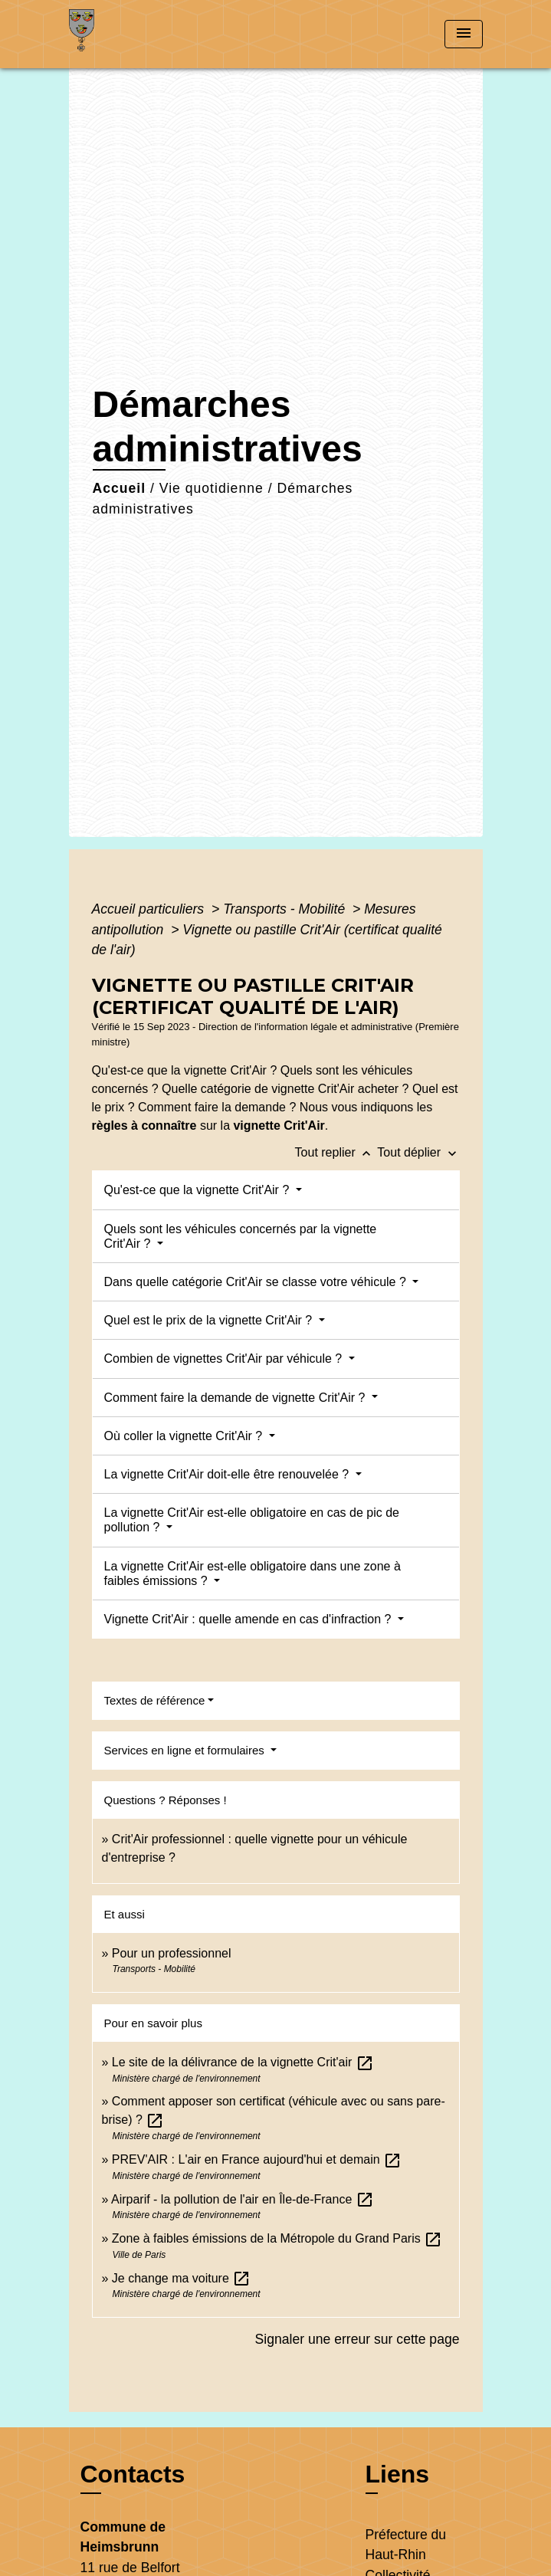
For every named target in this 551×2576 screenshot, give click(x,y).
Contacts (132, 2474)
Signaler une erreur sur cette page (357, 2339)
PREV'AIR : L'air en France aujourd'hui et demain (257, 2159)
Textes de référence (154, 1700)
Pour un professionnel (171, 1953)
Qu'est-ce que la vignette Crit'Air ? (198, 1189)
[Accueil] (126, 34)
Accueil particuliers (150, 909)
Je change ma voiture (181, 2278)
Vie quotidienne (211, 488)
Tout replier (336, 1152)
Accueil (119, 488)
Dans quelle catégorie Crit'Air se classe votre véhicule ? (257, 1281)
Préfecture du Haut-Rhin (406, 2544)
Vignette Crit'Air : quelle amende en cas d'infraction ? (249, 1619)
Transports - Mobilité (286, 909)
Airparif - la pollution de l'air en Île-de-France (242, 2199)
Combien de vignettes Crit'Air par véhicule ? (225, 1358)
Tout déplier (418, 1152)
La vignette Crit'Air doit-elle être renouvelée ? (228, 1474)
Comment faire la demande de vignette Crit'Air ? (236, 1397)
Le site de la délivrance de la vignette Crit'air (243, 2062)
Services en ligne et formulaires (185, 1750)
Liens (398, 2474)
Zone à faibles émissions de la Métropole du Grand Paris (277, 2238)
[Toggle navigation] (463, 34)
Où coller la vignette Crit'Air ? (185, 1435)
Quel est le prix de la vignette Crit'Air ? (210, 1320)
